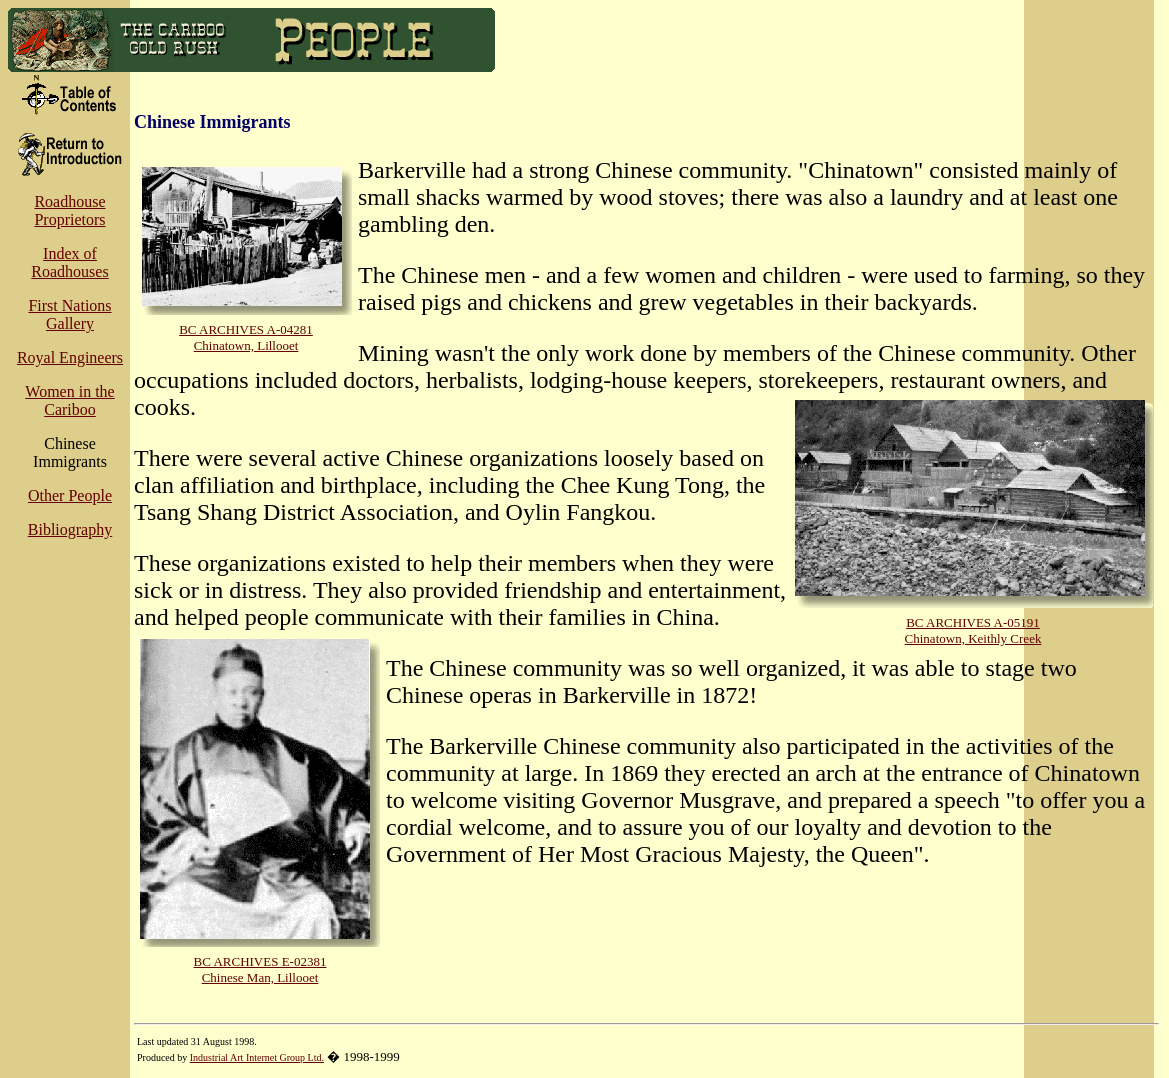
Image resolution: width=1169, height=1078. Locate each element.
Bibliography (70, 529)
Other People (70, 495)
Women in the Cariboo (69, 400)
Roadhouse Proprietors (69, 210)
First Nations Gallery (69, 314)
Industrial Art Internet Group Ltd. (257, 1057)
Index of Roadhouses (69, 262)
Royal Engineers (70, 357)
